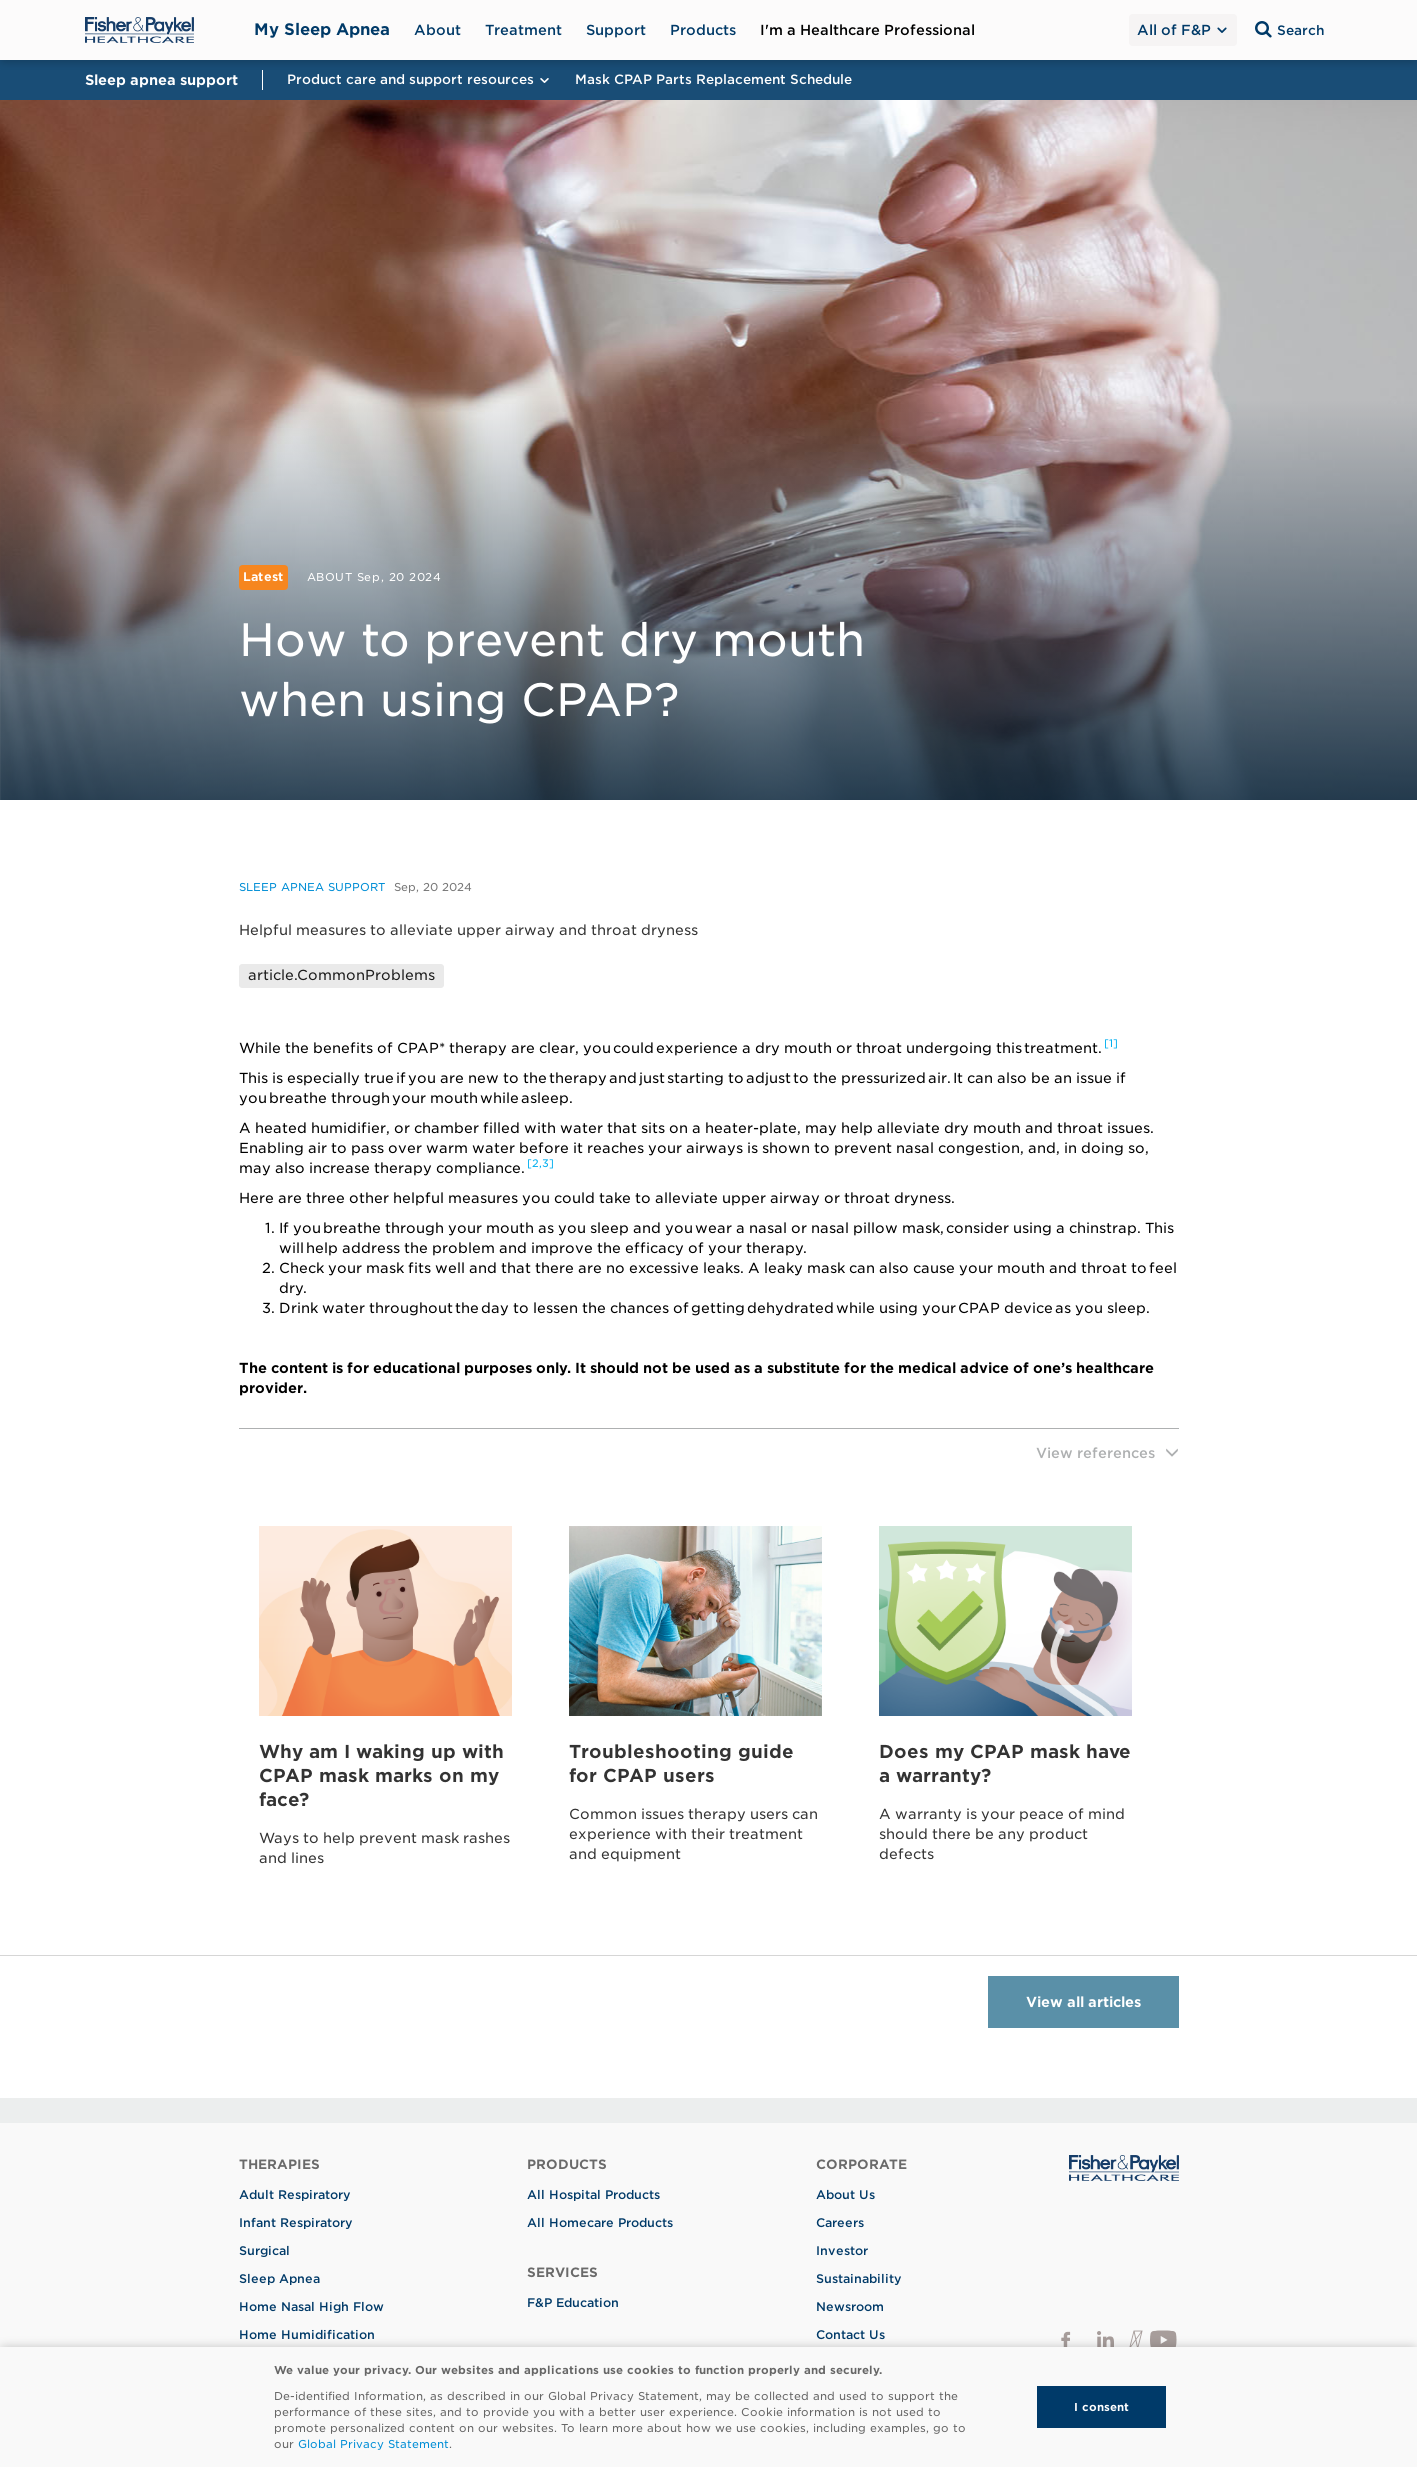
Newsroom (850, 2306)
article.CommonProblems (341, 975)
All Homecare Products (600, 2222)
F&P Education (573, 2302)
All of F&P (1181, 30)
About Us (845, 2194)
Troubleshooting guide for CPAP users (681, 1763)
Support (616, 30)
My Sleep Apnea (322, 29)
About (437, 30)
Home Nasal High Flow (311, 2306)
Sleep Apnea (279, 2278)
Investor (842, 2250)
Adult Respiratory (295, 2194)
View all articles (1083, 2002)
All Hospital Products (593, 2194)
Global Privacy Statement (373, 2444)
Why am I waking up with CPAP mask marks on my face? (381, 1775)
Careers (840, 2222)
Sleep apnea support (312, 887)
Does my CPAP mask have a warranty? (1005, 1763)
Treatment (523, 30)
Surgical (264, 2250)
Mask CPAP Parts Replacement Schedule (713, 79)
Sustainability (859, 2278)
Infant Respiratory (296, 2222)
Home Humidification (307, 2334)
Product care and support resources (419, 79)
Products (703, 30)
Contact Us (850, 2334)
